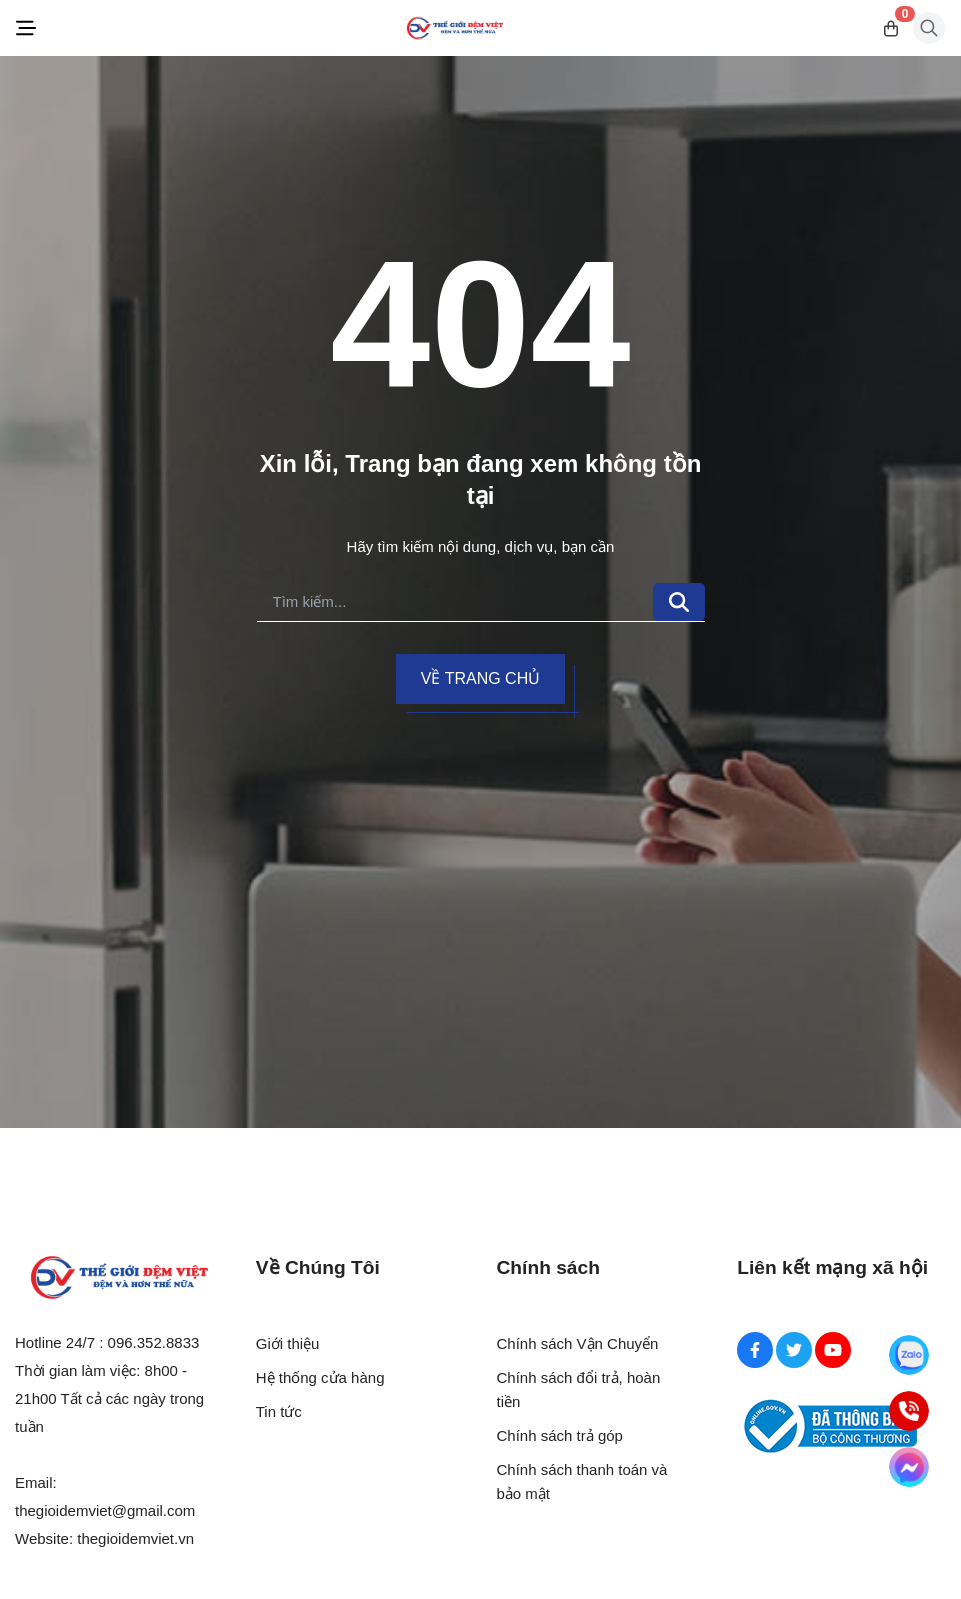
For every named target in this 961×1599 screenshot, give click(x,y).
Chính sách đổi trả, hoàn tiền (579, 1389)
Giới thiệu (288, 1343)
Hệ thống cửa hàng (320, 1377)
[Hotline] (909, 1411)
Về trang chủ (480, 678)
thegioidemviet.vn (135, 1538)
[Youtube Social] (833, 1350)
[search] (455, 602)
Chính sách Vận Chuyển (578, 1343)
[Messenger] (909, 1467)
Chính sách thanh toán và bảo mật (582, 1481)
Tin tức (279, 1411)
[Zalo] (909, 1355)
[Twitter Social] (794, 1350)
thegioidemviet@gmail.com (105, 1510)
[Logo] (455, 28)
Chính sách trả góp (560, 1435)
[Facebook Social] (755, 1350)
